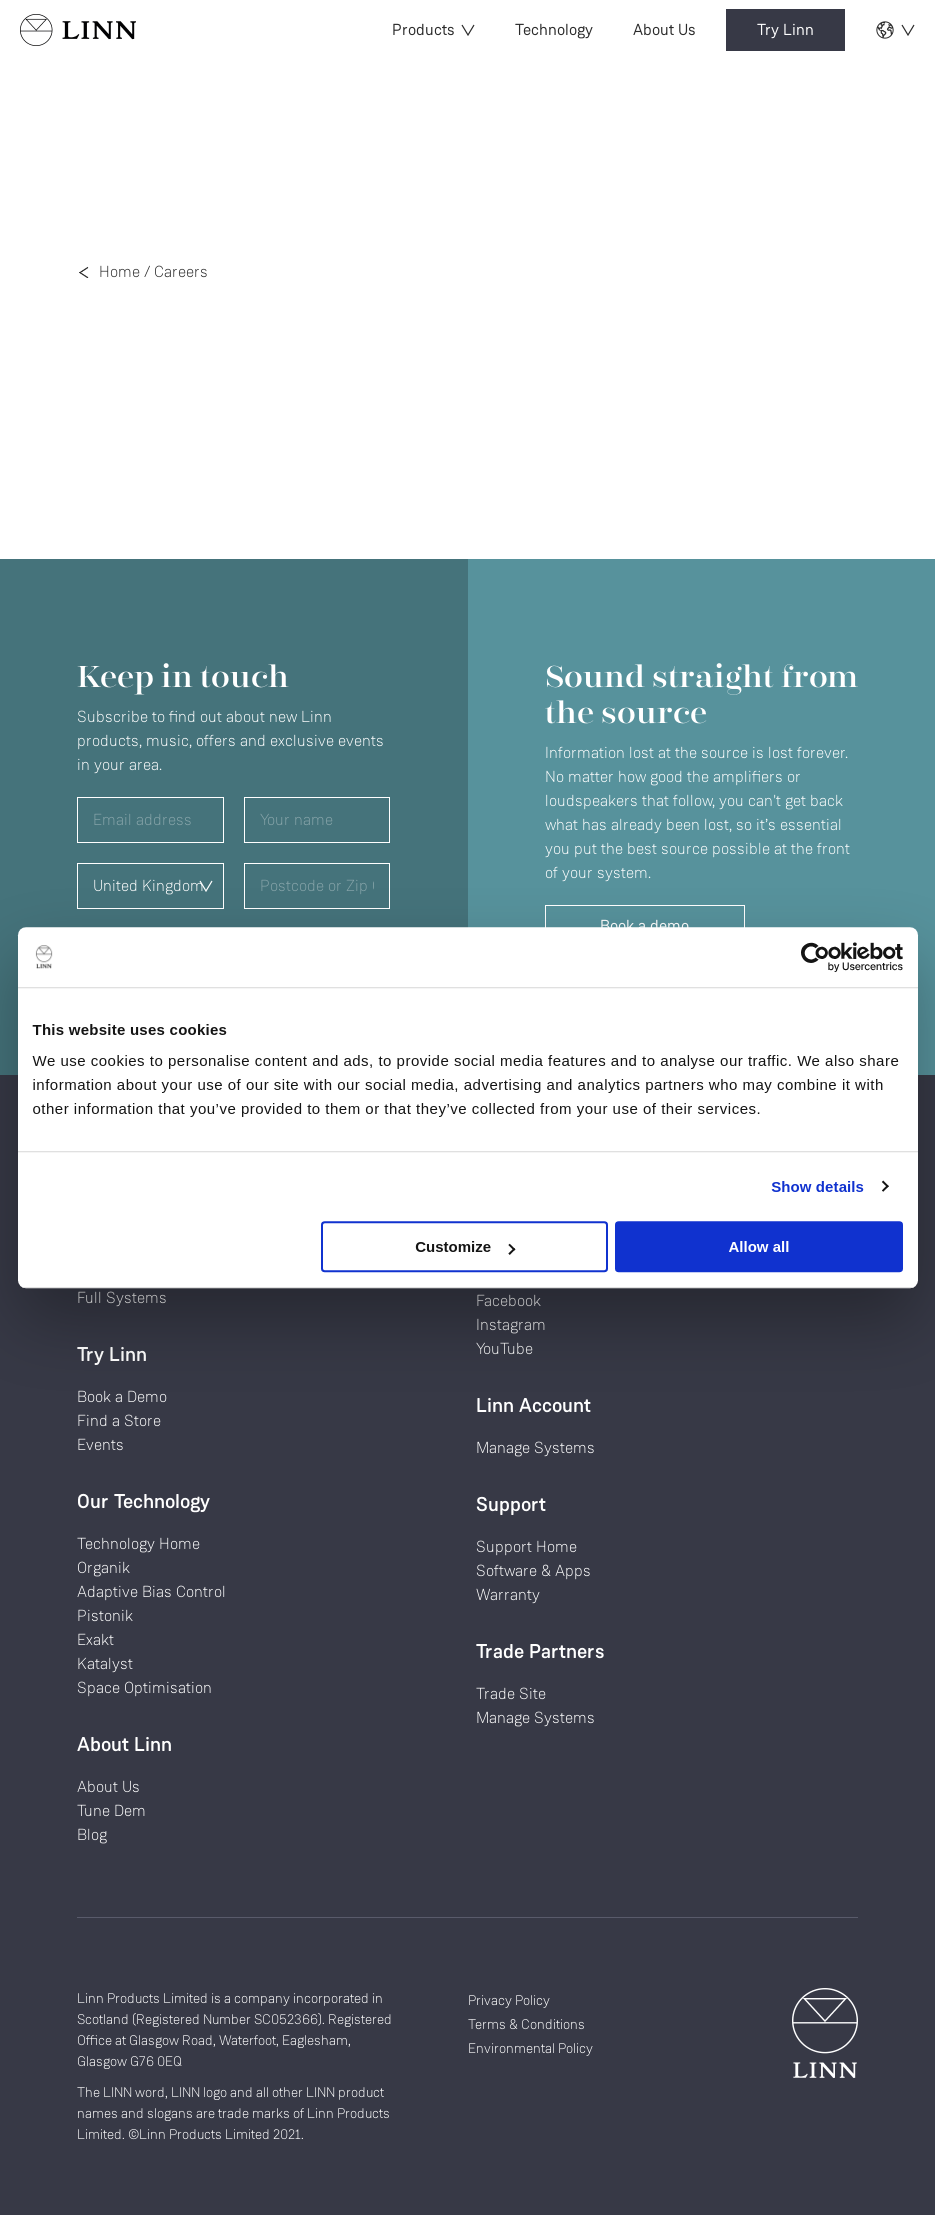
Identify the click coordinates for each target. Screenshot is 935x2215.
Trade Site (511, 1693)
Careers (181, 271)
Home (119, 271)
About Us (664, 29)
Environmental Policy (530, 2048)
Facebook (508, 1300)
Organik (103, 1567)
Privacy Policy (509, 2000)
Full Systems (122, 1297)
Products (433, 29)
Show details (817, 1186)
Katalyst (105, 1663)
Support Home (526, 1546)
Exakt (95, 1639)
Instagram (511, 1324)
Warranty (508, 1594)
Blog (92, 1834)
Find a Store (119, 1420)
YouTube (504, 1348)
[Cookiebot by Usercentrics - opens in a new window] (815, 957)
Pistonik (105, 1615)
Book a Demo (122, 1396)
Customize (465, 1246)
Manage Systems (535, 1447)
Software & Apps (533, 1570)
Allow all (759, 1246)
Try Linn (785, 29)
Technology (554, 29)
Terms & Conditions (526, 2024)
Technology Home (138, 1543)
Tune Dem (111, 1810)
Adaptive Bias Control (151, 1591)
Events (100, 1444)
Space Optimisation (144, 1687)
